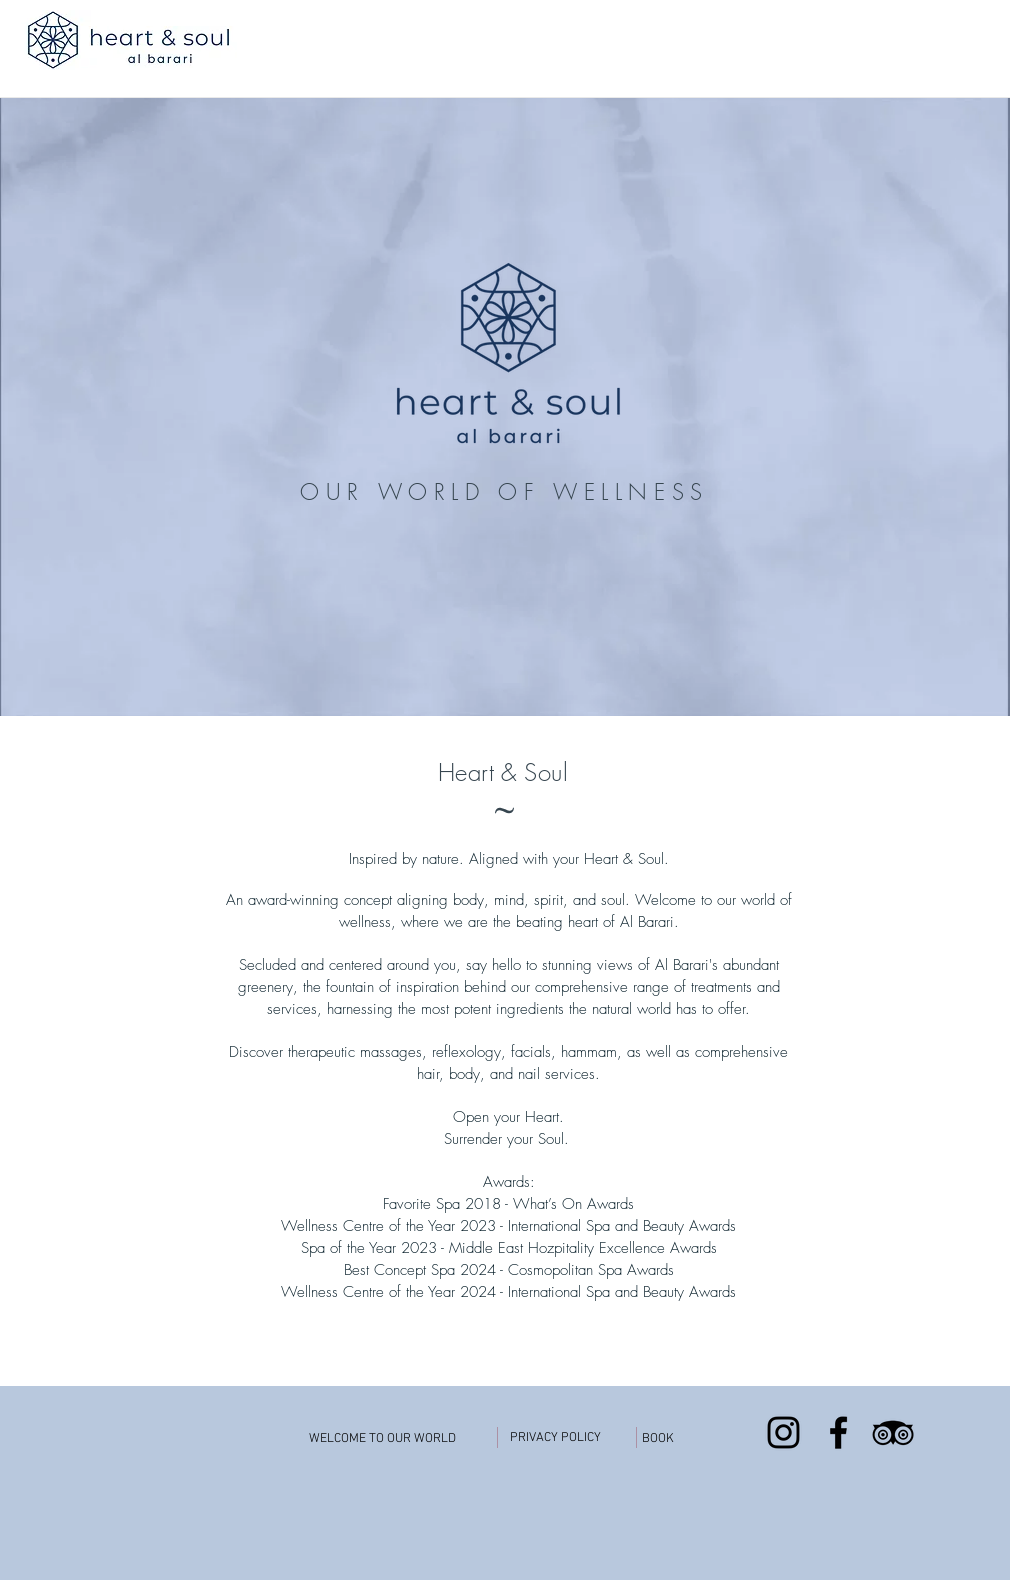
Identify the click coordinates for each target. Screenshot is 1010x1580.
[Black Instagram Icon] (783, 1432)
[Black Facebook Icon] (838, 1432)
